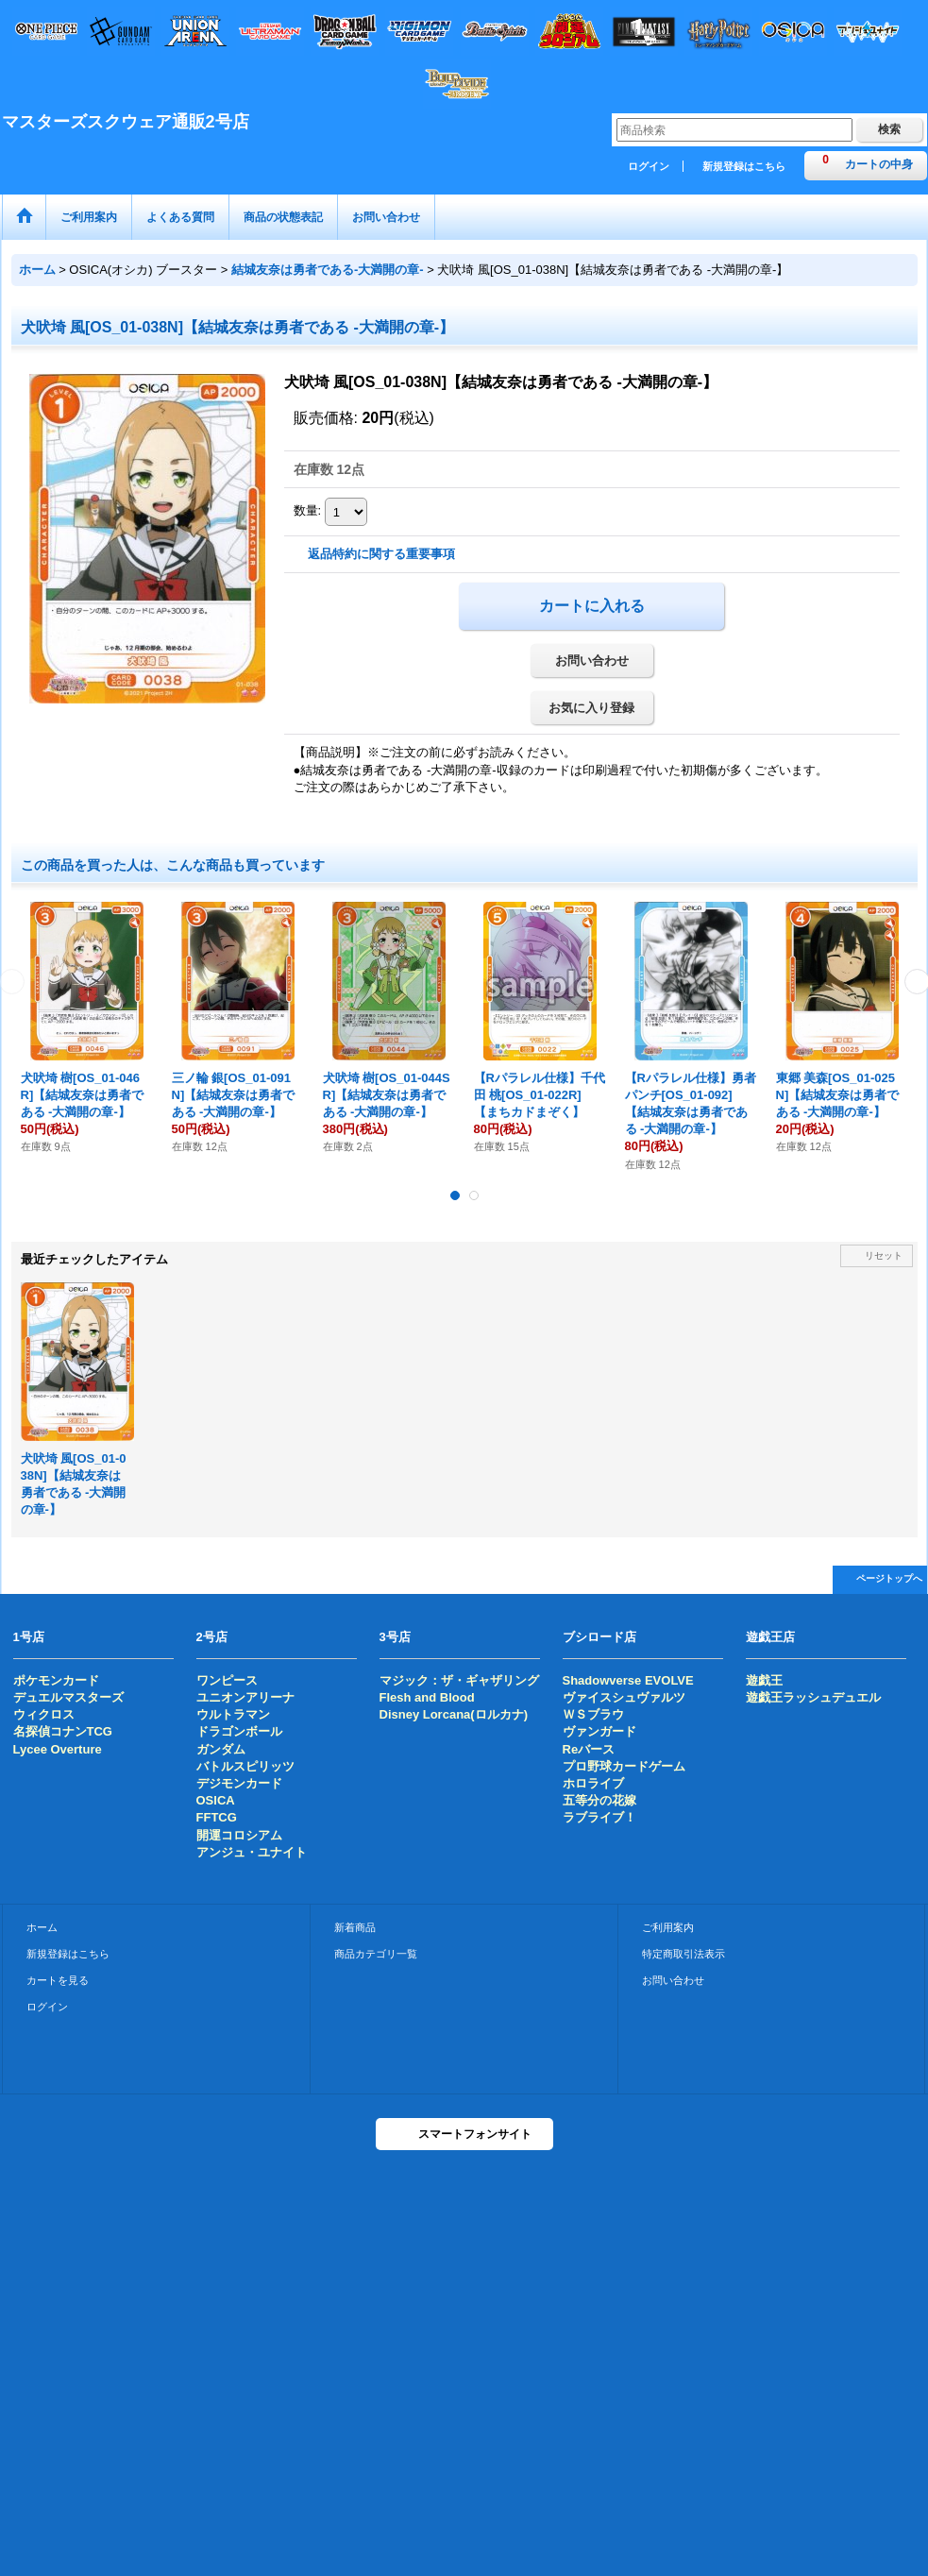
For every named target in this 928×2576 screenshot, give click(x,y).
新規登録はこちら (743, 166)
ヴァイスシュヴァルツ (624, 1697)
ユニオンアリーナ (245, 1697)
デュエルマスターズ (68, 1697)
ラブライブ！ (599, 1817)
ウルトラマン (233, 1714)
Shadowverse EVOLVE (628, 1680)
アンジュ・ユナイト (251, 1852)
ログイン (648, 166)
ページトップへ (889, 1578)
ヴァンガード (599, 1731)
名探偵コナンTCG (62, 1731)
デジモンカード (239, 1783)
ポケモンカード (56, 1680)
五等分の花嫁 (599, 1800)
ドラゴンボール (239, 1731)
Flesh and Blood (427, 1697)
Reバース (589, 1749)
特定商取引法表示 (683, 1953)
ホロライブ (593, 1783)
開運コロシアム (239, 1835)
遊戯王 (764, 1680)
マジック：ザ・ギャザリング (459, 1680)
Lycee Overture (57, 1749)
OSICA (215, 1800)
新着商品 (355, 1927)
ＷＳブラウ (593, 1714)
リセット (884, 1255)
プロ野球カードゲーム (624, 1766)
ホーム (42, 1927)
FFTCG (216, 1817)
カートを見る (57, 1980)
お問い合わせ (592, 660)
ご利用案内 (668, 1927)
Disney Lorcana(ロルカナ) (454, 1714)
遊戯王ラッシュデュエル (813, 1697)
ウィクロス (44, 1714)
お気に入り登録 (591, 708)
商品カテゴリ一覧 (375, 1953)
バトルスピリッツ (245, 1766)
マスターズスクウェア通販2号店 (125, 121)
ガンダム (220, 1749)
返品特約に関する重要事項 (381, 554)
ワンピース (227, 1680)
